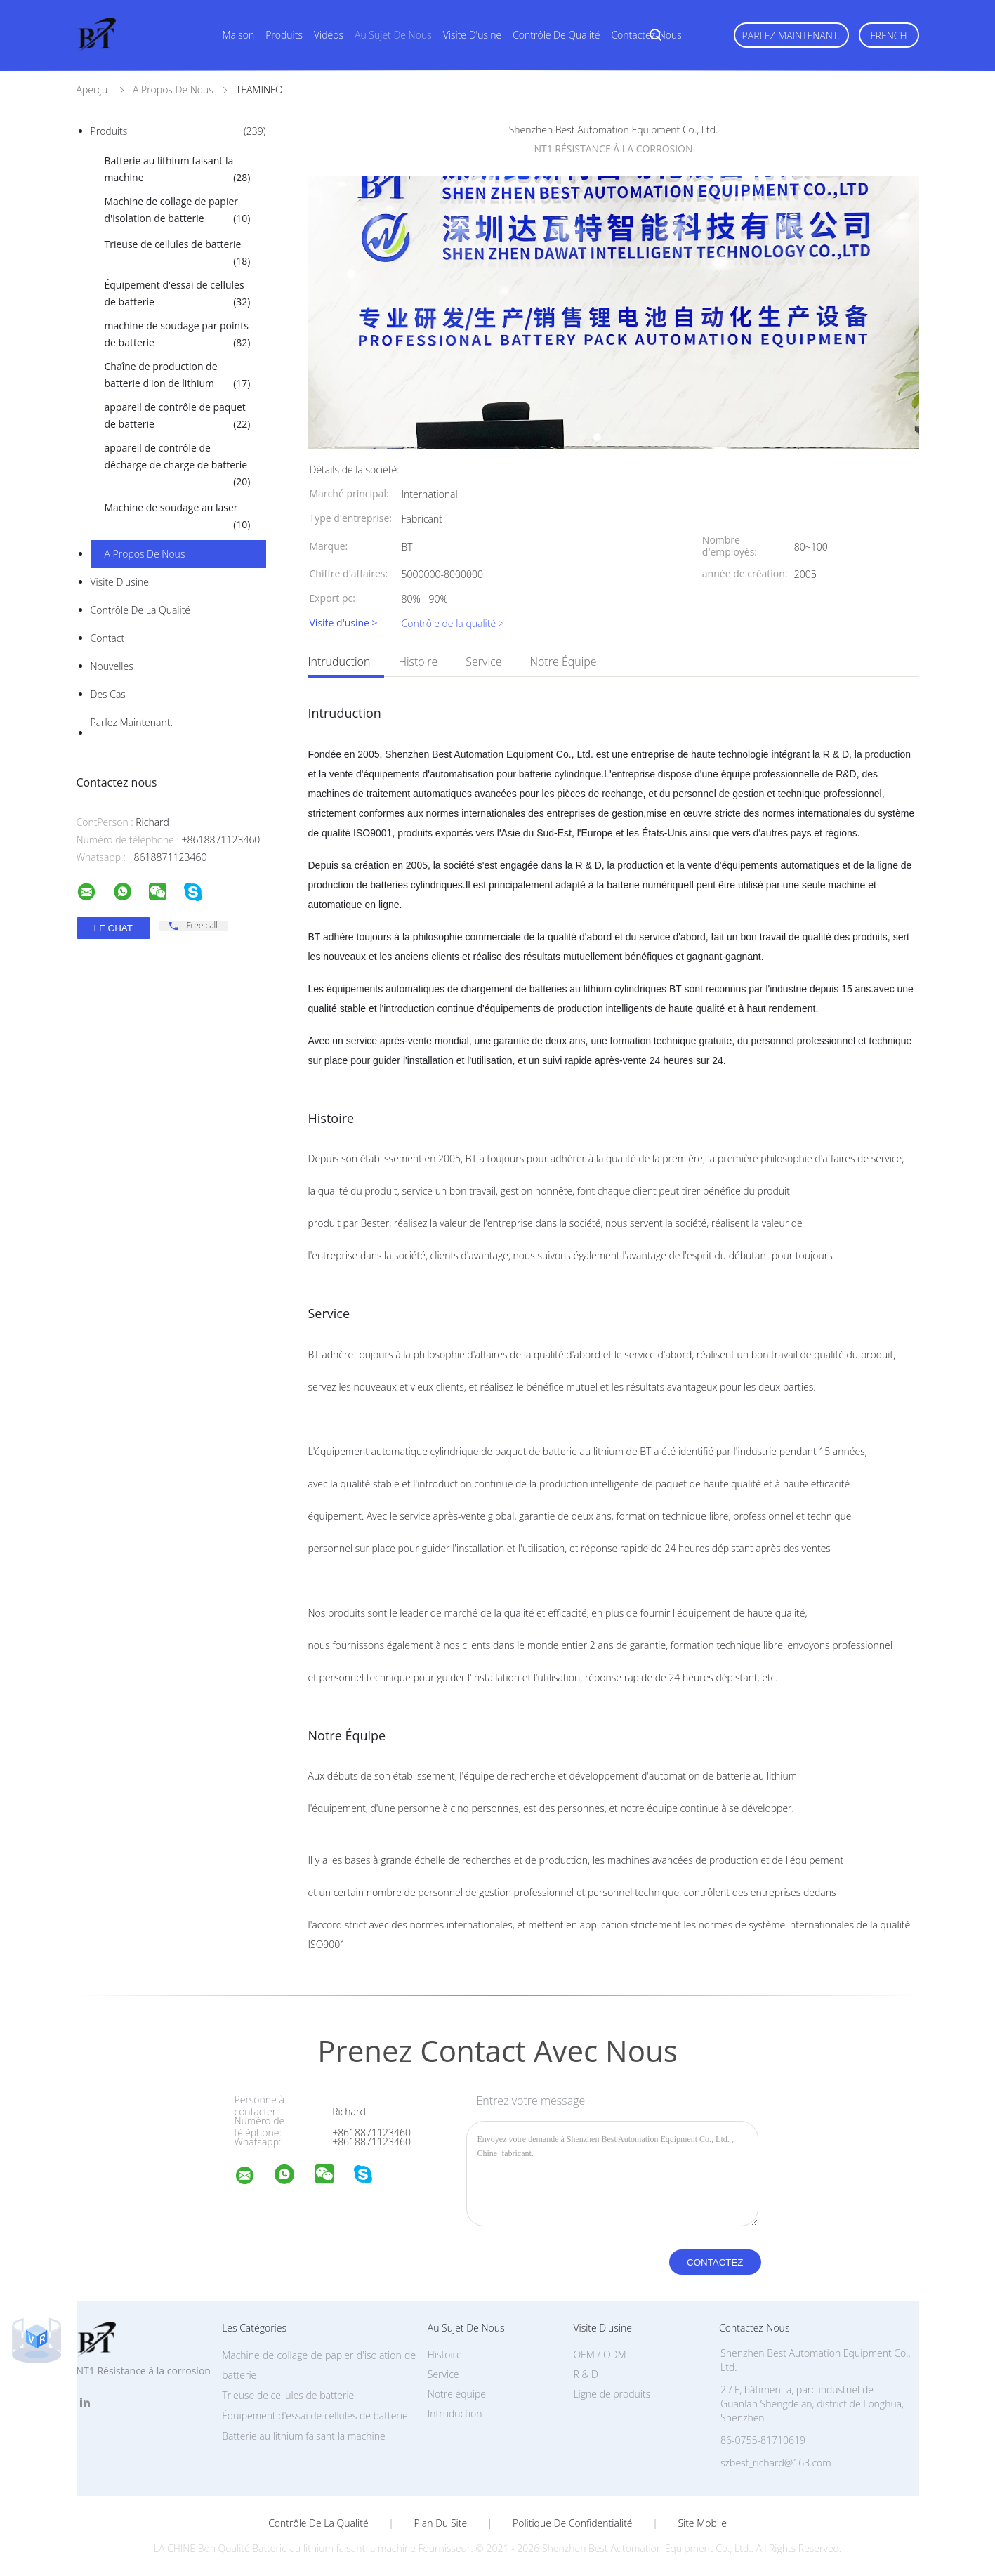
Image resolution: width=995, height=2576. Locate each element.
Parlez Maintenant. (791, 35)
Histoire (417, 661)
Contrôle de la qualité (141, 610)
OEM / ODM (599, 2354)
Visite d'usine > (344, 623)
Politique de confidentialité (573, 2523)
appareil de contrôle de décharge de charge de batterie (178, 465)
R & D (585, 2374)
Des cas (108, 694)
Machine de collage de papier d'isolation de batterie (178, 211)
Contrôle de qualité (556, 34)
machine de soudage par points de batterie (178, 335)
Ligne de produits (611, 2393)
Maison (239, 34)
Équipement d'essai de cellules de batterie (178, 294)
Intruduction (339, 661)
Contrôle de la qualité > (453, 623)
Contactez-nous (646, 34)
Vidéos (328, 34)
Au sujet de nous (393, 34)
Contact (108, 638)
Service (483, 661)
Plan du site (441, 2523)
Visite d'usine (472, 34)
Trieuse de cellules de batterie (178, 253)
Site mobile (702, 2523)
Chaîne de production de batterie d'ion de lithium (178, 376)
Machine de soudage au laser (178, 517)
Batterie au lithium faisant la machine (178, 170)
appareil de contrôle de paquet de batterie (178, 416)
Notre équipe (562, 661)
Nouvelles (112, 666)
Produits (284, 34)
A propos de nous (145, 553)
